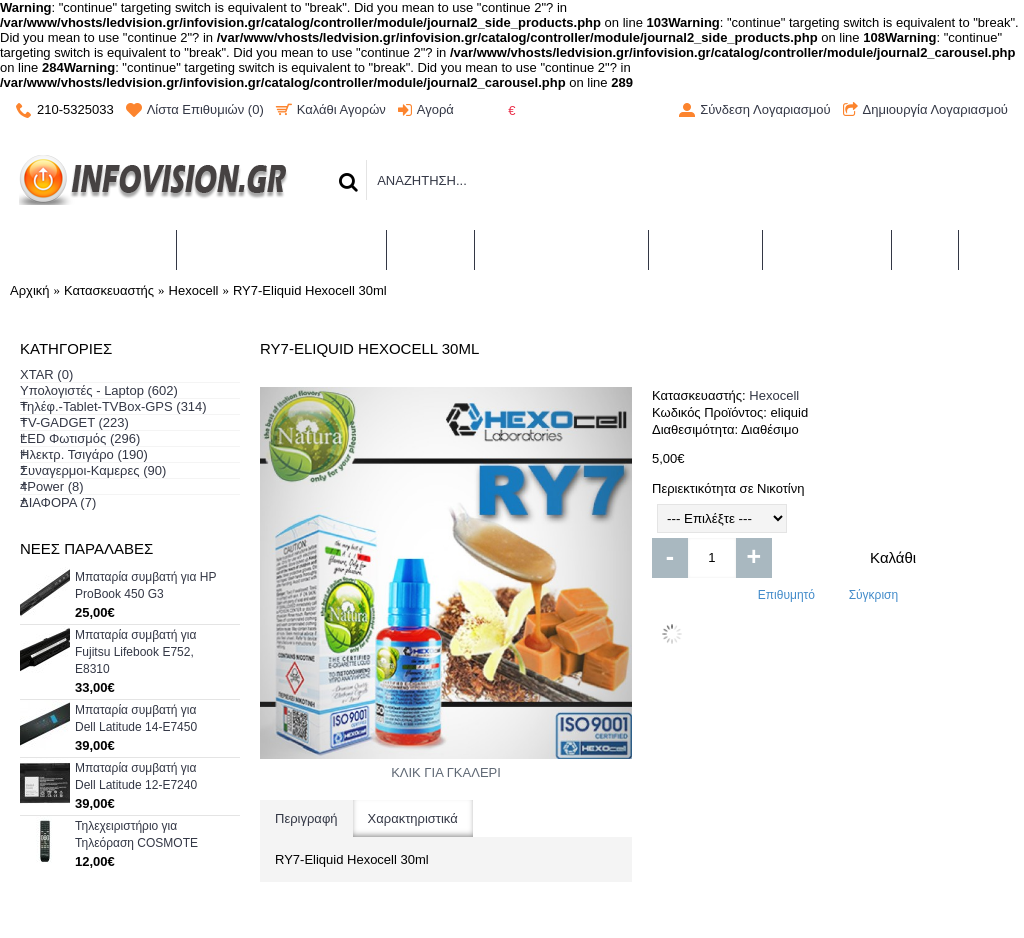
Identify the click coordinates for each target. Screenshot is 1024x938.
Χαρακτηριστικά (413, 818)
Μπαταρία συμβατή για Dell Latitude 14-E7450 (136, 718)
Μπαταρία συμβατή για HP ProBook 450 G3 (145, 585)
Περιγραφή (306, 818)
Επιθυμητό (786, 595)
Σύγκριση (874, 595)
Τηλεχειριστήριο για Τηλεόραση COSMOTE (136, 834)
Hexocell (774, 395)
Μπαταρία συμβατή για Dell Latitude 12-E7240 (136, 776)
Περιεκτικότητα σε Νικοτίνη (728, 488)
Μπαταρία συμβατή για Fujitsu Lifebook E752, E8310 (135, 652)
